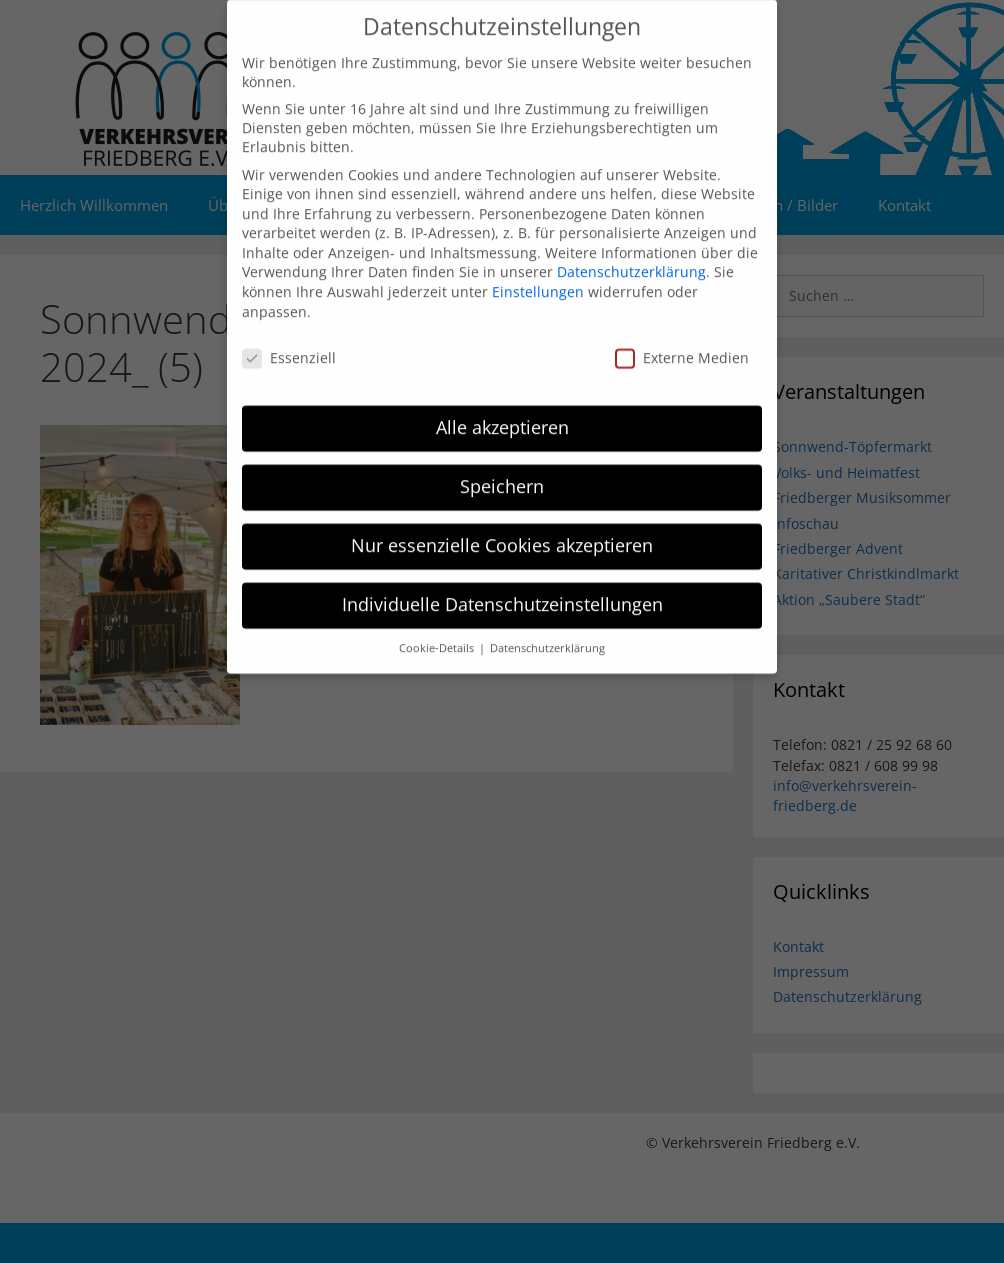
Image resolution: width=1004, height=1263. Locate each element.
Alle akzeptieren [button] (502, 412)
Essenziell (289, 341)
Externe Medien (682, 341)
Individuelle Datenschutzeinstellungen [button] (502, 589)
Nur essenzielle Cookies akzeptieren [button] (502, 530)
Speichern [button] (502, 471)
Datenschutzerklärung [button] (547, 632)
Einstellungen (538, 276)
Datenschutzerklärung (631, 256)
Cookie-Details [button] (438, 632)
